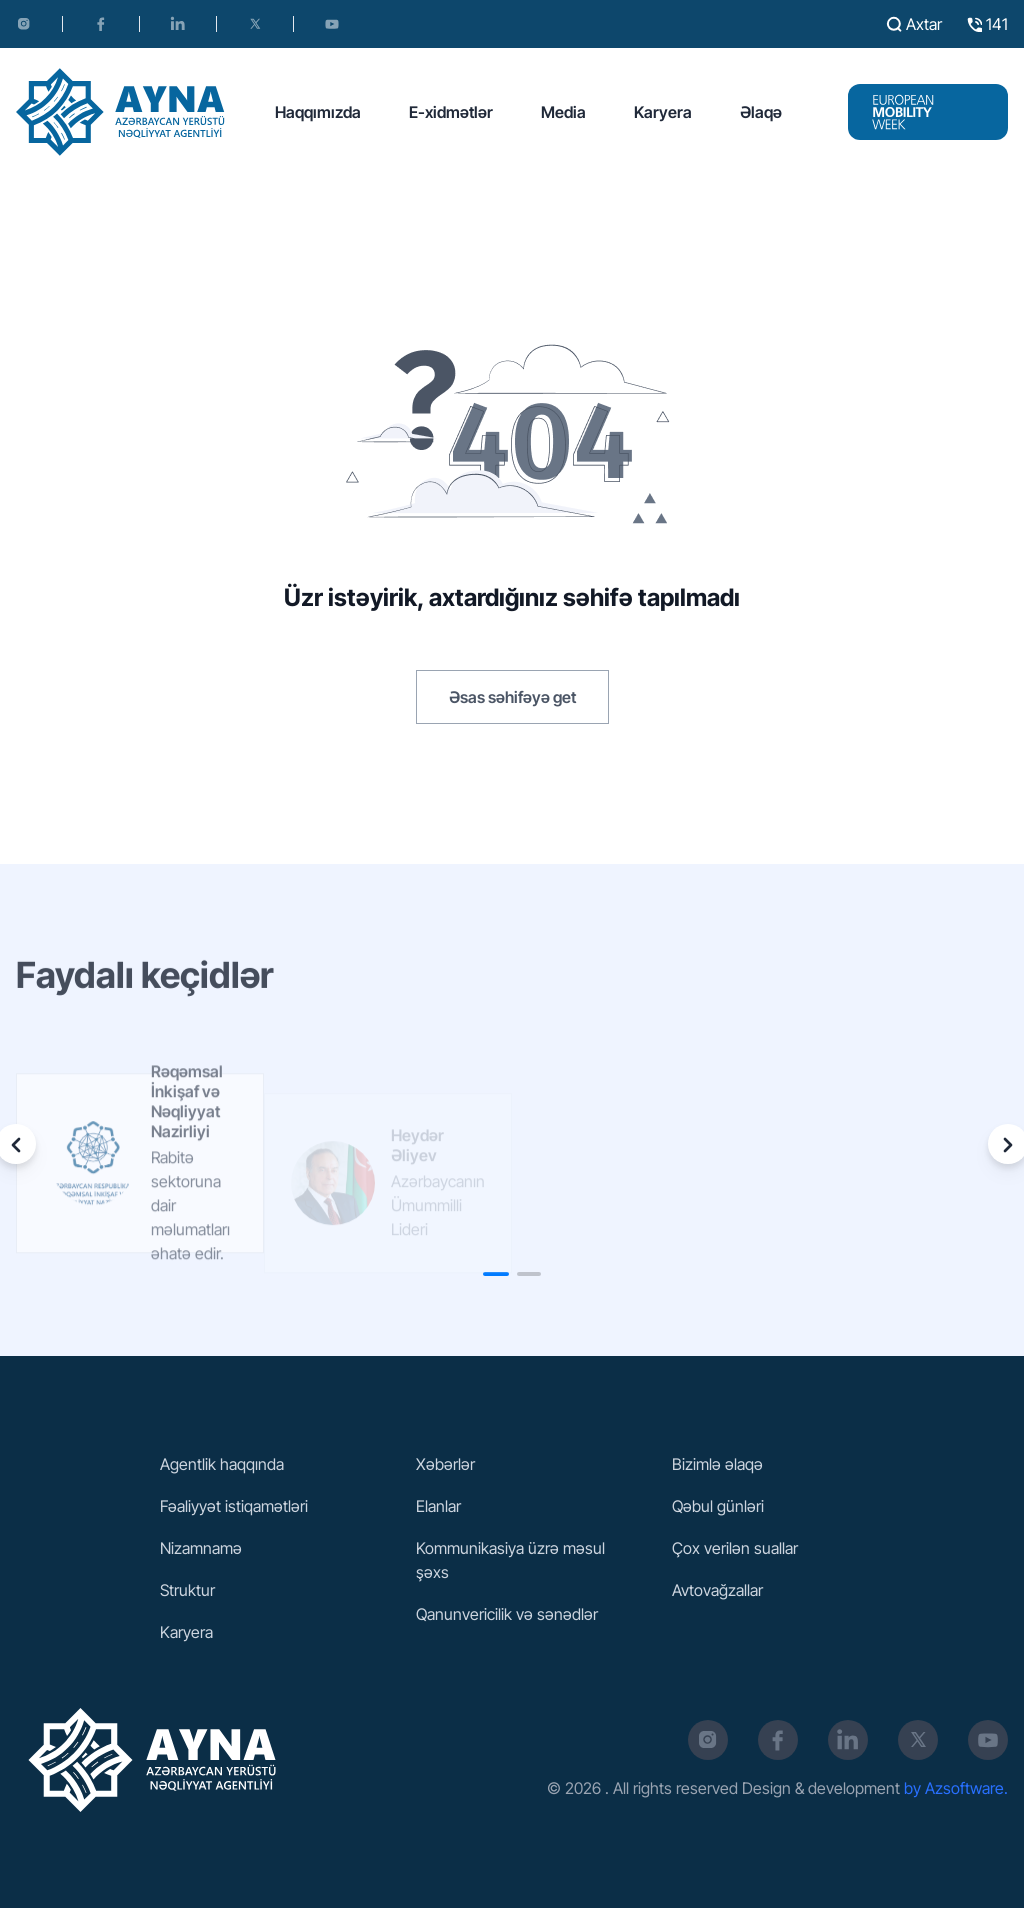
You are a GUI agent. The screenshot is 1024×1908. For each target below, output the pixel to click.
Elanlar (438, 1506)
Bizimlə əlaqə (717, 1464)
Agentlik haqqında (222, 1464)
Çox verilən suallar (735, 1548)
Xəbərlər (445, 1464)
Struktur (187, 1590)
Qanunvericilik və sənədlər (507, 1614)
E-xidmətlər (451, 112)
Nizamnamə (201, 1548)
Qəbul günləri (718, 1506)
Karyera (663, 112)
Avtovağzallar (717, 1590)
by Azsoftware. (956, 1788)
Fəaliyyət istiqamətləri (234, 1506)
